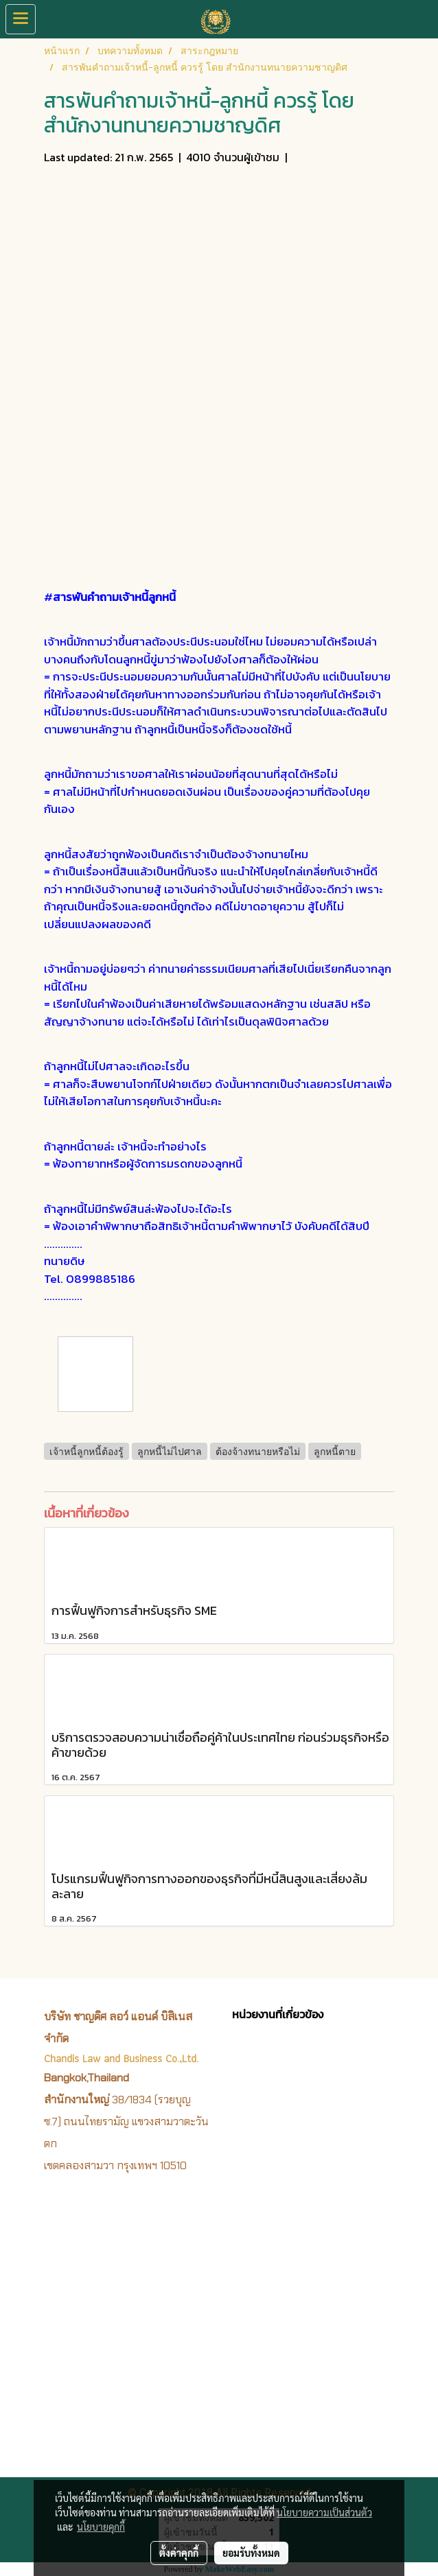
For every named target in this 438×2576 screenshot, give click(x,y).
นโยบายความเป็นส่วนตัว (324, 2512)
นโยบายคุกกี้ (101, 2526)
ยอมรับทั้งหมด (251, 2553)
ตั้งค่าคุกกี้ (178, 2553)
